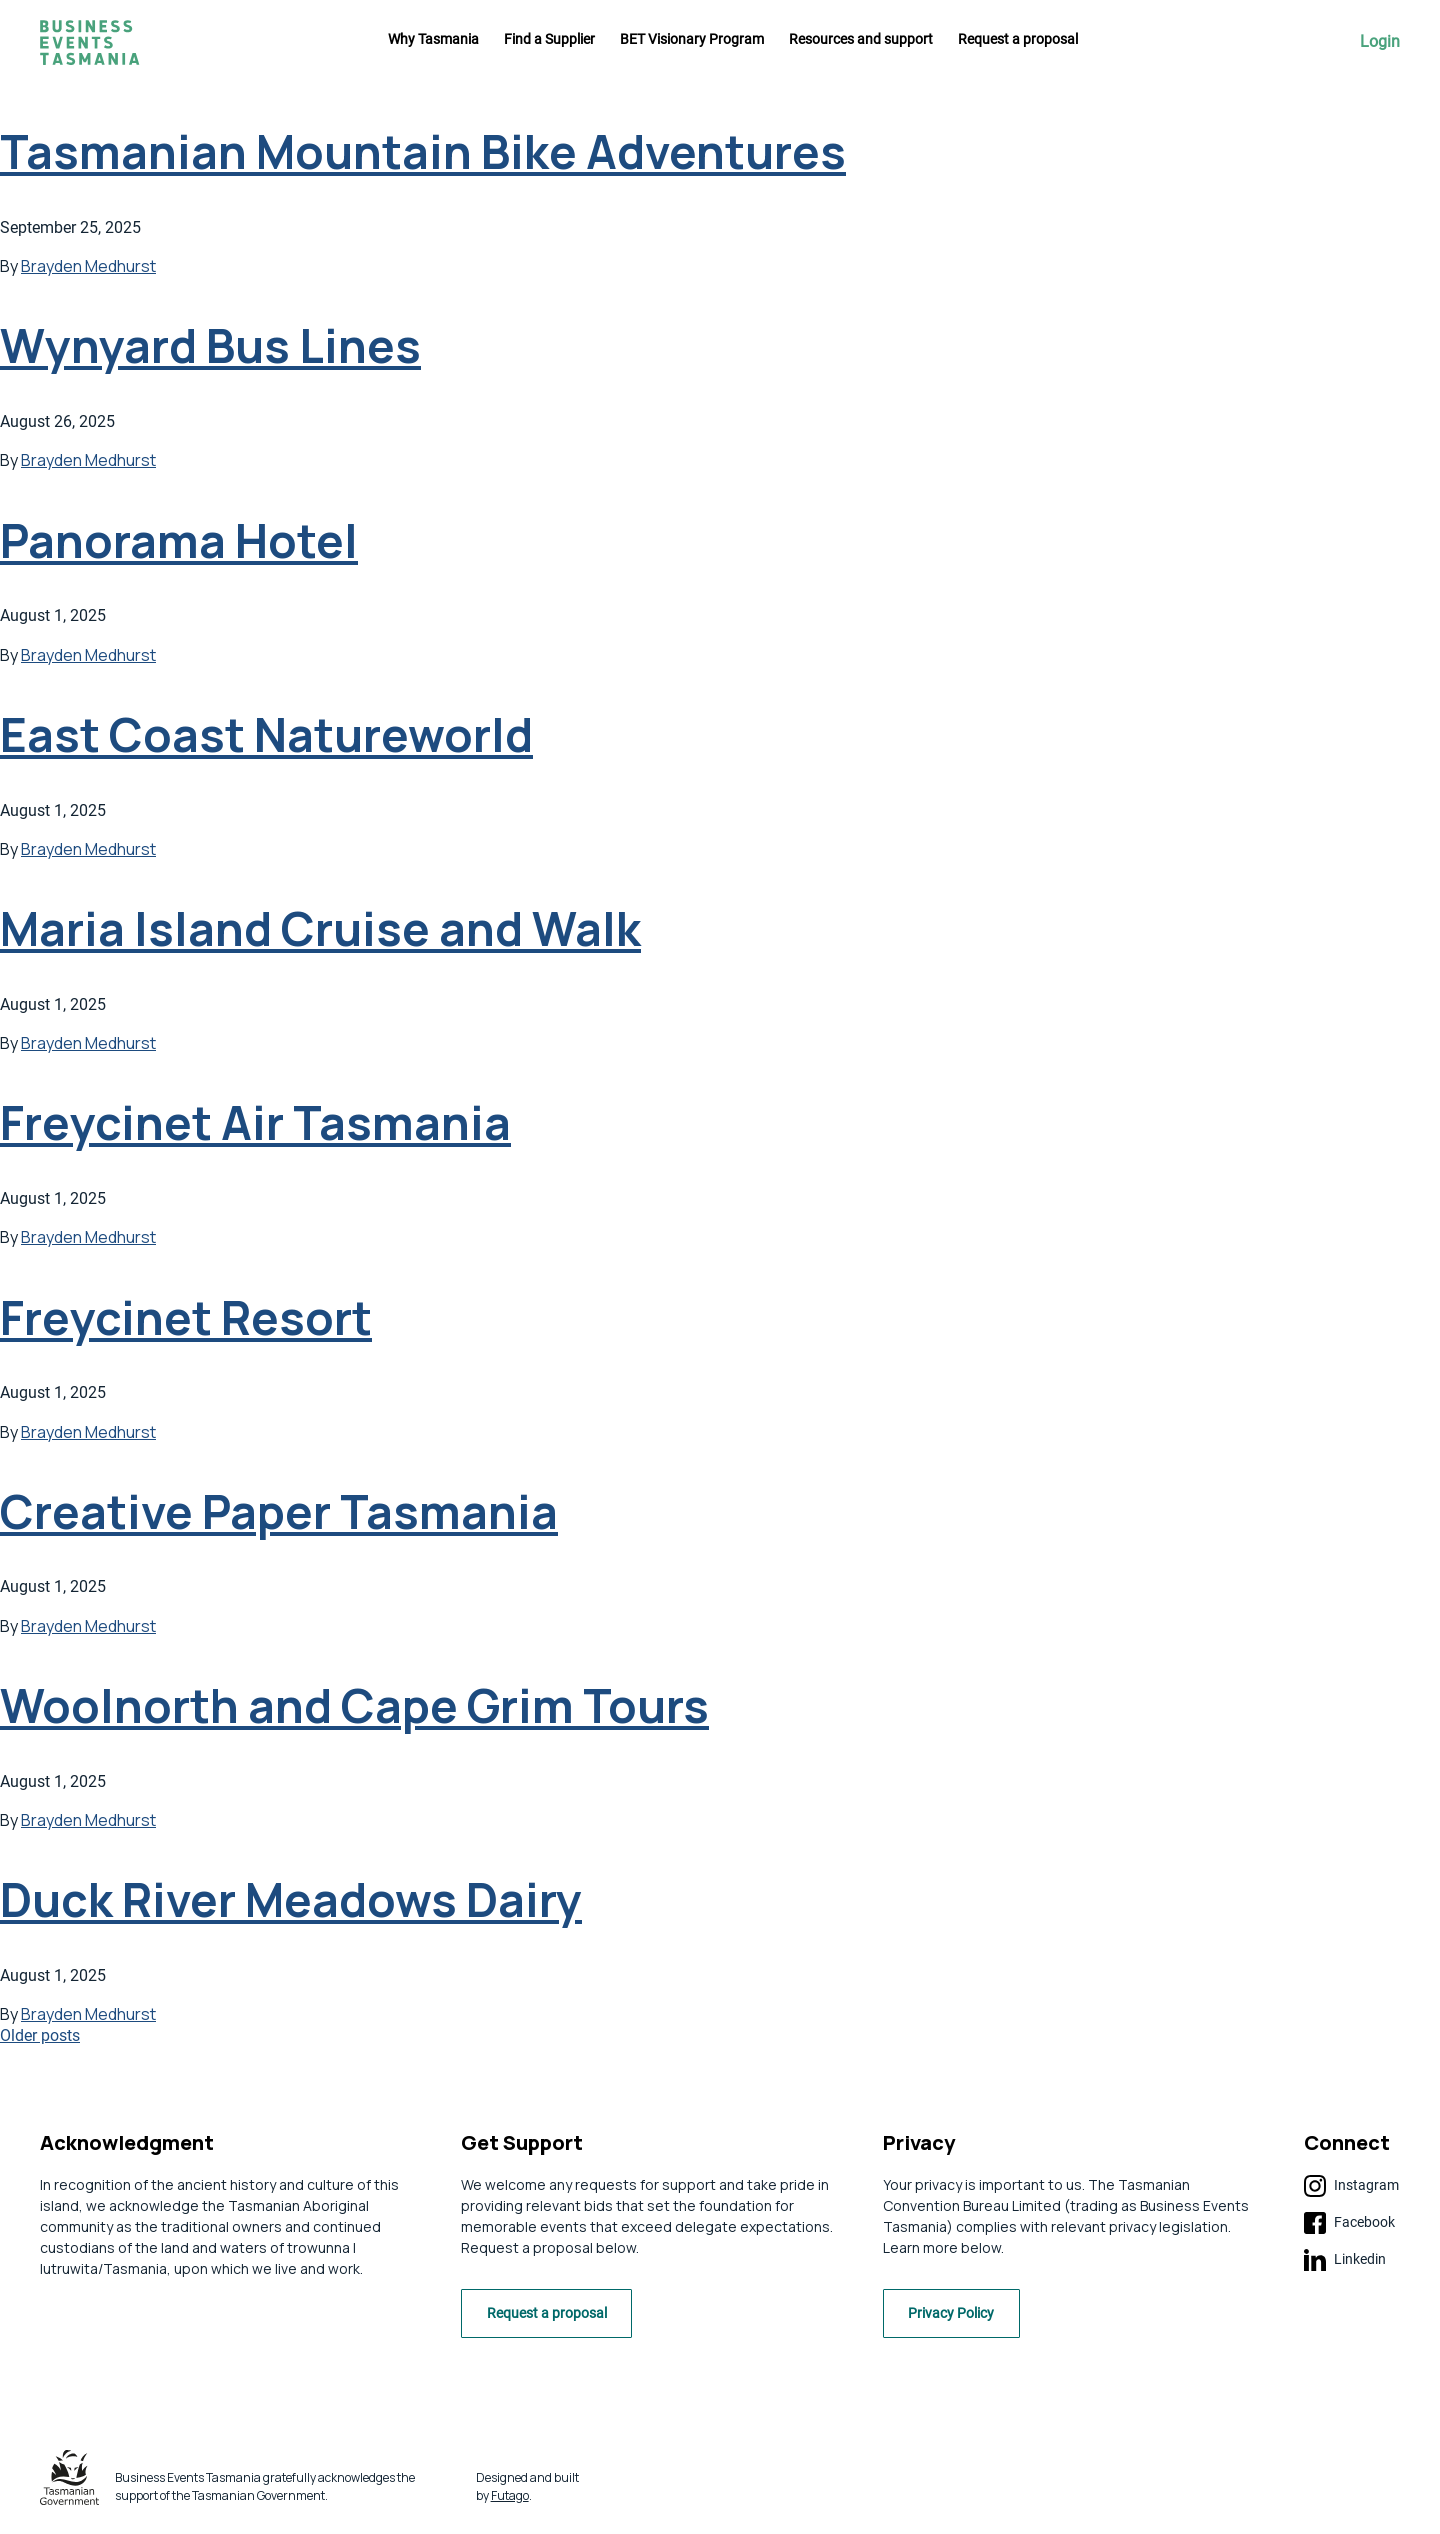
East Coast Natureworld (266, 734)
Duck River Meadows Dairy (291, 1899)
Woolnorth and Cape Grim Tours (354, 1705)
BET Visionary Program (692, 39)
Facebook (1349, 2223)
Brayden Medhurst (88, 266)
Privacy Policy (959, 2319)
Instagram (1351, 2186)
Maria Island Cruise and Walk (320, 928)
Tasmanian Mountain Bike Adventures (423, 151)
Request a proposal (1018, 39)
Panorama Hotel (179, 540)
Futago (510, 2500)
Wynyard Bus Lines (210, 345)
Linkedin (1345, 2260)
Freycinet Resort (186, 1317)
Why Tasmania (433, 39)
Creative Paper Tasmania (279, 1511)
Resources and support (861, 39)
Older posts (40, 2035)
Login (1380, 42)
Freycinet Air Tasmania (255, 1122)
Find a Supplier (549, 39)
